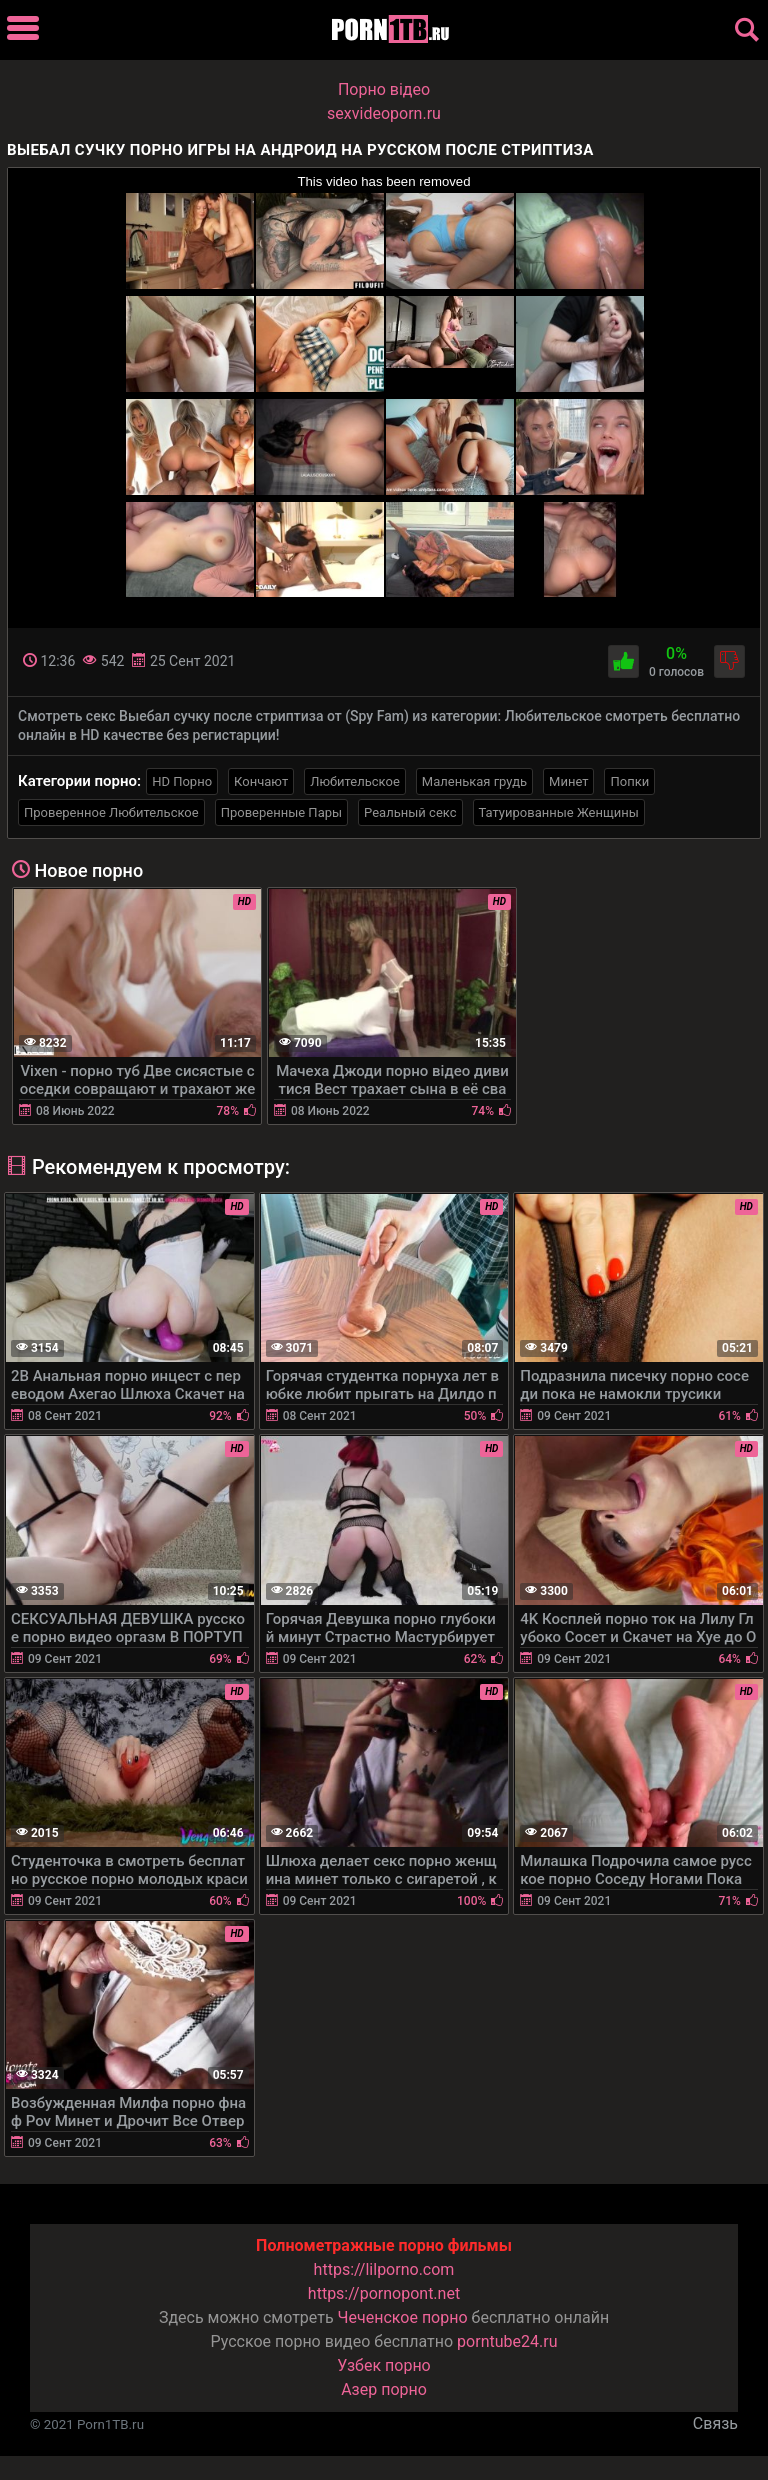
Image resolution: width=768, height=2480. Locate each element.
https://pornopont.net (384, 2293)
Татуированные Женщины (559, 812)
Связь (715, 2423)
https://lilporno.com (384, 2269)
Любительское (355, 781)
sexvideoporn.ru (384, 113)
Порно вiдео (384, 89)
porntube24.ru (507, 2341)
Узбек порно (384, 2365)
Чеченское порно (403, 2317)
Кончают (261, 781)
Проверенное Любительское (111, 812)
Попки (629, 781)
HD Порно (182, 781)
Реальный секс (410, 812)
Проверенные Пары (281, 812)
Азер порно (384, 2389)
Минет (568, 781)
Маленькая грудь (474, 781)
